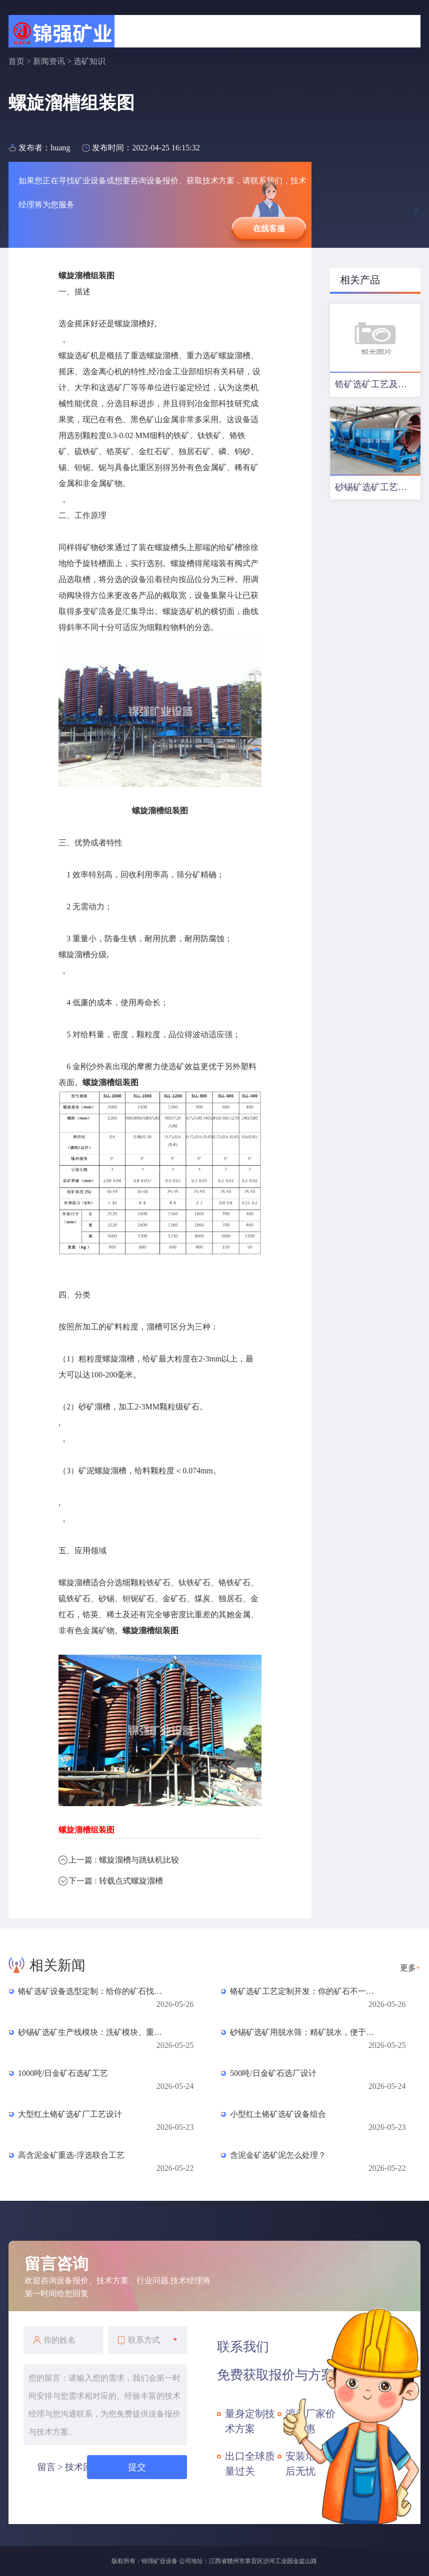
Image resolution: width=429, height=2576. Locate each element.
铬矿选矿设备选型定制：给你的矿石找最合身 (93, 1991)
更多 (410, 1967)
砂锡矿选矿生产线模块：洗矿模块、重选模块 (93, 2032)
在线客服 (269, 228)
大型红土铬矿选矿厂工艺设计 (70, 2114)
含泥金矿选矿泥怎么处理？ (278, 2155)
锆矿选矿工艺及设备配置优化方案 (377, 384)
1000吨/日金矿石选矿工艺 (63, 2073)
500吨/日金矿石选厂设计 (273, 2073)
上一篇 (123, 1860)
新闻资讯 (49, 61)
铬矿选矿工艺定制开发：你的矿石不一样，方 (305, 1991)
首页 (16, 61)
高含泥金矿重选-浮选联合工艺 (71, 2155)
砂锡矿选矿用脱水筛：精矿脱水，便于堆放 (305, 2032)
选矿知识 (90, 61)
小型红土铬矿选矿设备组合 (278, 2114)
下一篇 (115, 1881)
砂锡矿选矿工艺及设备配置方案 (377, 487)
